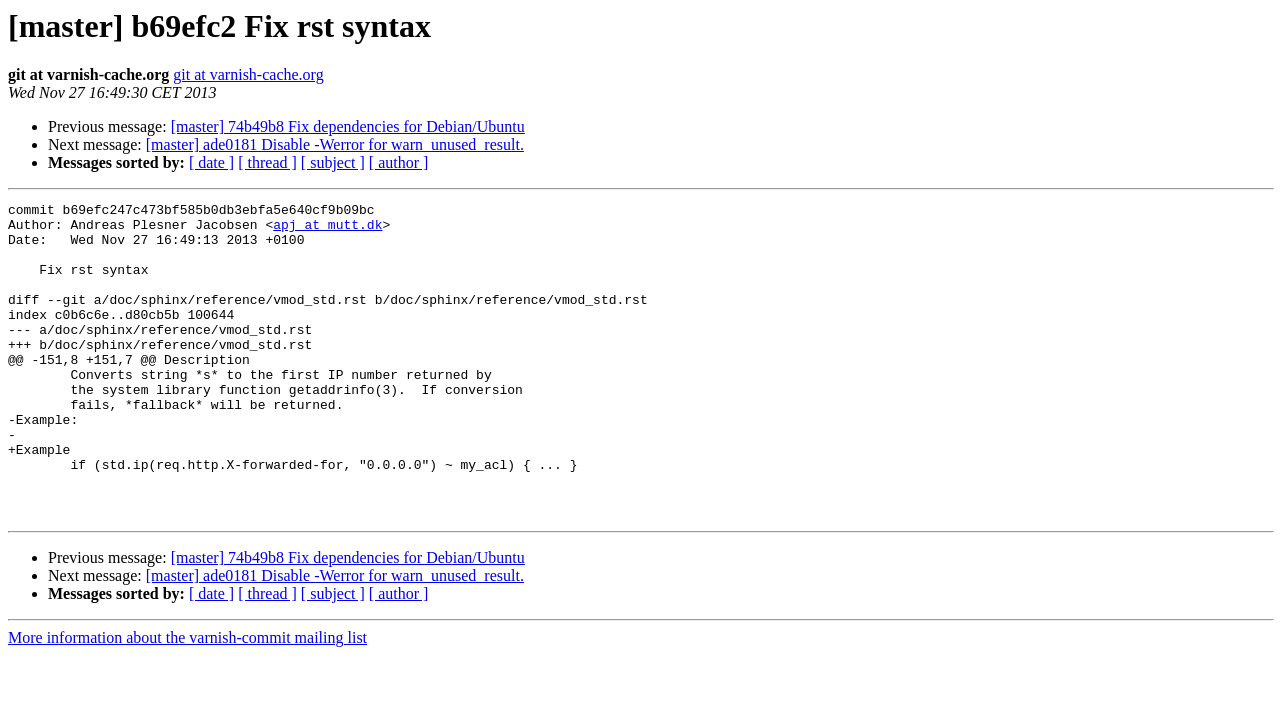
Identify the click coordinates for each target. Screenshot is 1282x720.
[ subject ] (333, 162)
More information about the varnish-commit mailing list (187, 700)
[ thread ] (267, 162)
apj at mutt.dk (327, 230)
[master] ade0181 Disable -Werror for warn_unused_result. (335, 144)
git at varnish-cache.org (248, 74)
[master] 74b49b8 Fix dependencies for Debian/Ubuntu (348, 126)
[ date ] (211, 162)
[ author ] (399, 162)
